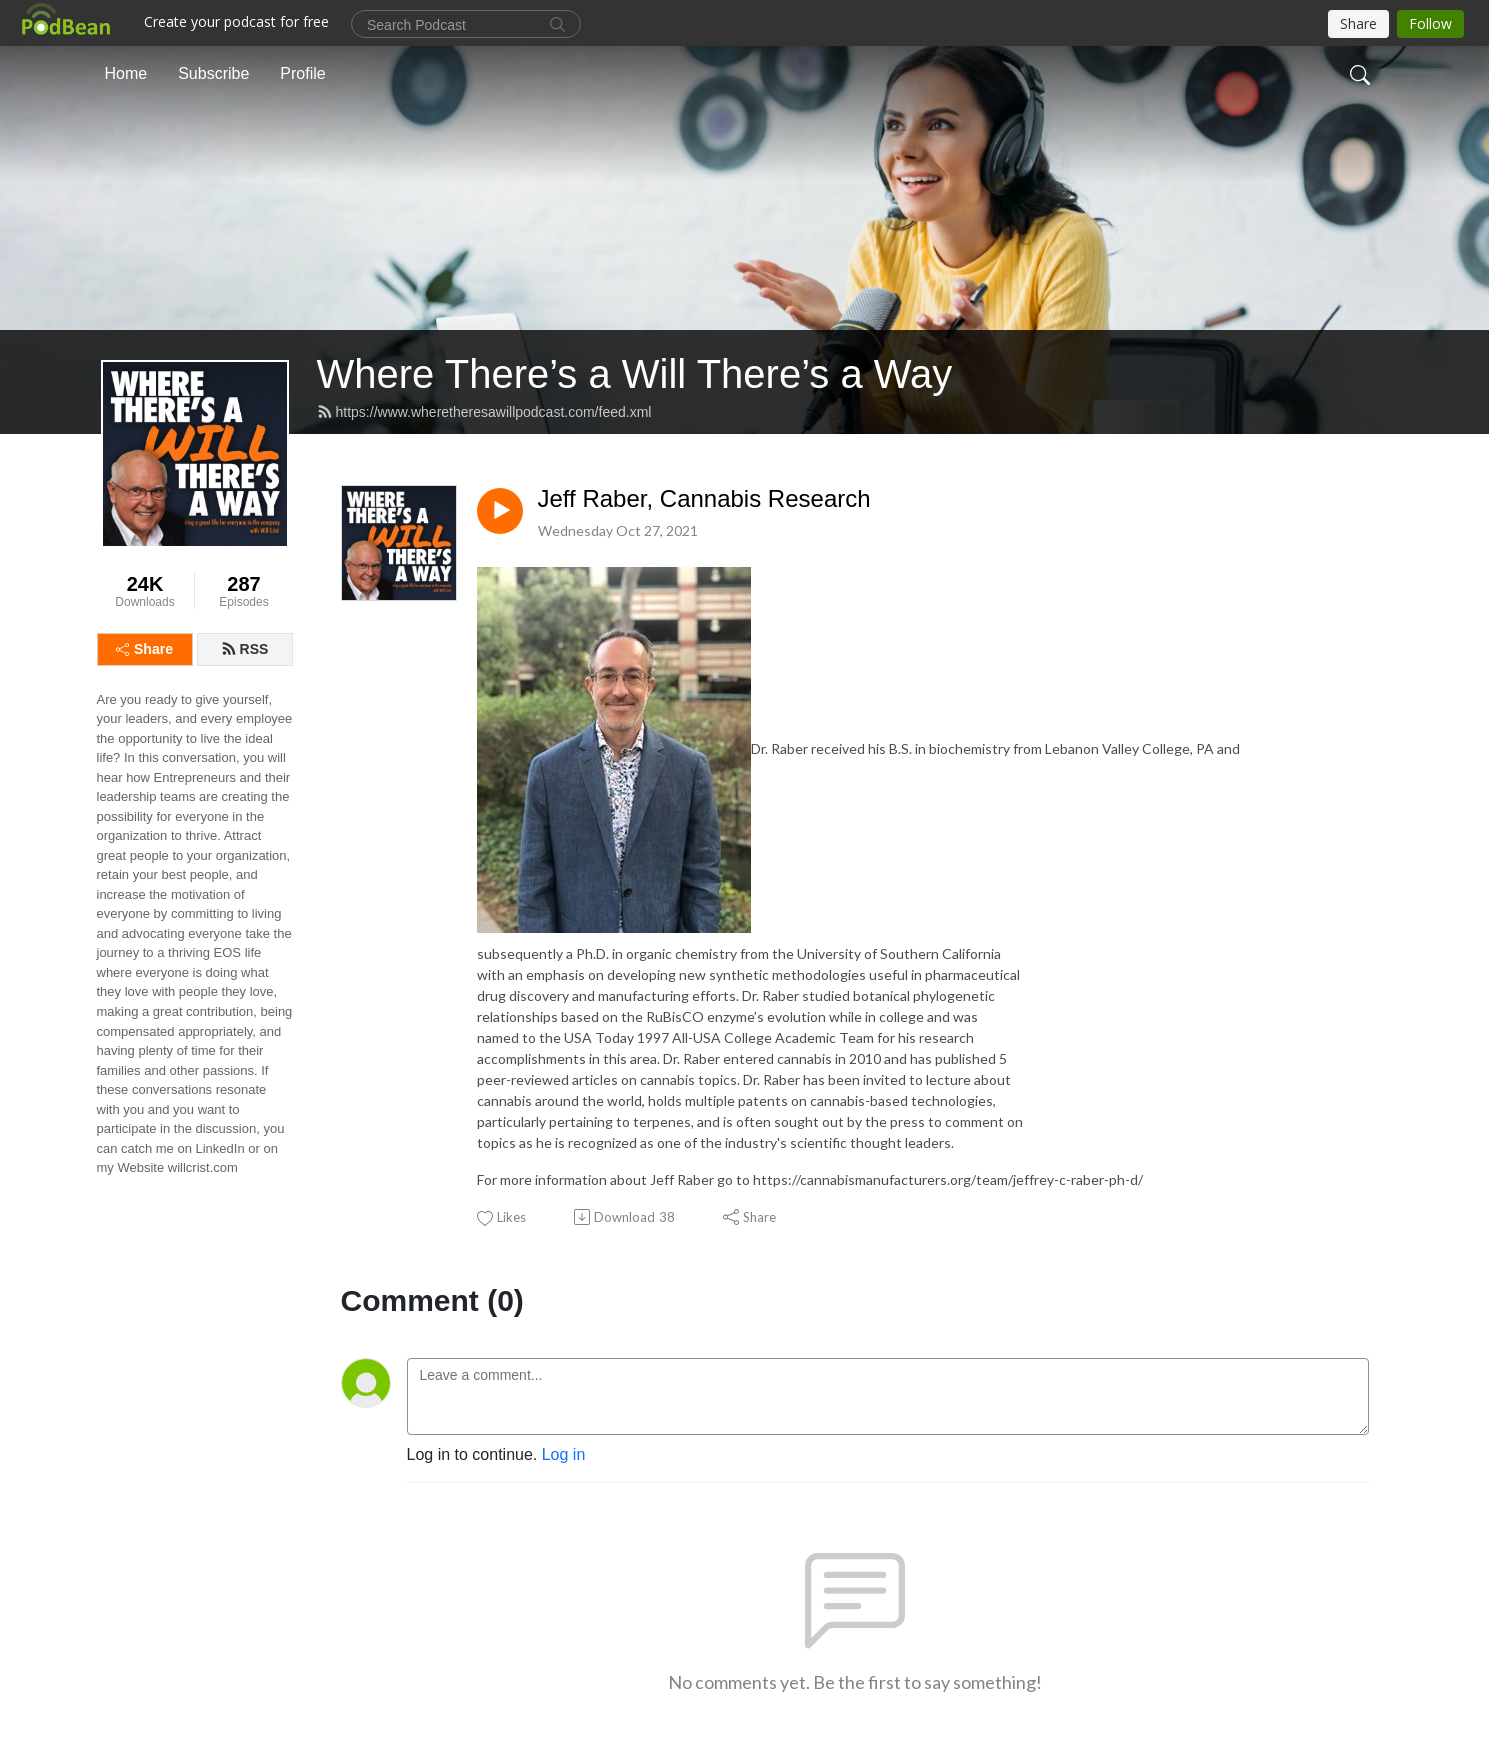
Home (126, 73)
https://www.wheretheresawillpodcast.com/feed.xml (484, 412)
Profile (302, 73)
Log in (564, 1454)
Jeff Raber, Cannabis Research (704, 498)
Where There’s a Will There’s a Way (635, 374)
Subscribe (213, 73)
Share (144, 649)
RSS (245, 649)
